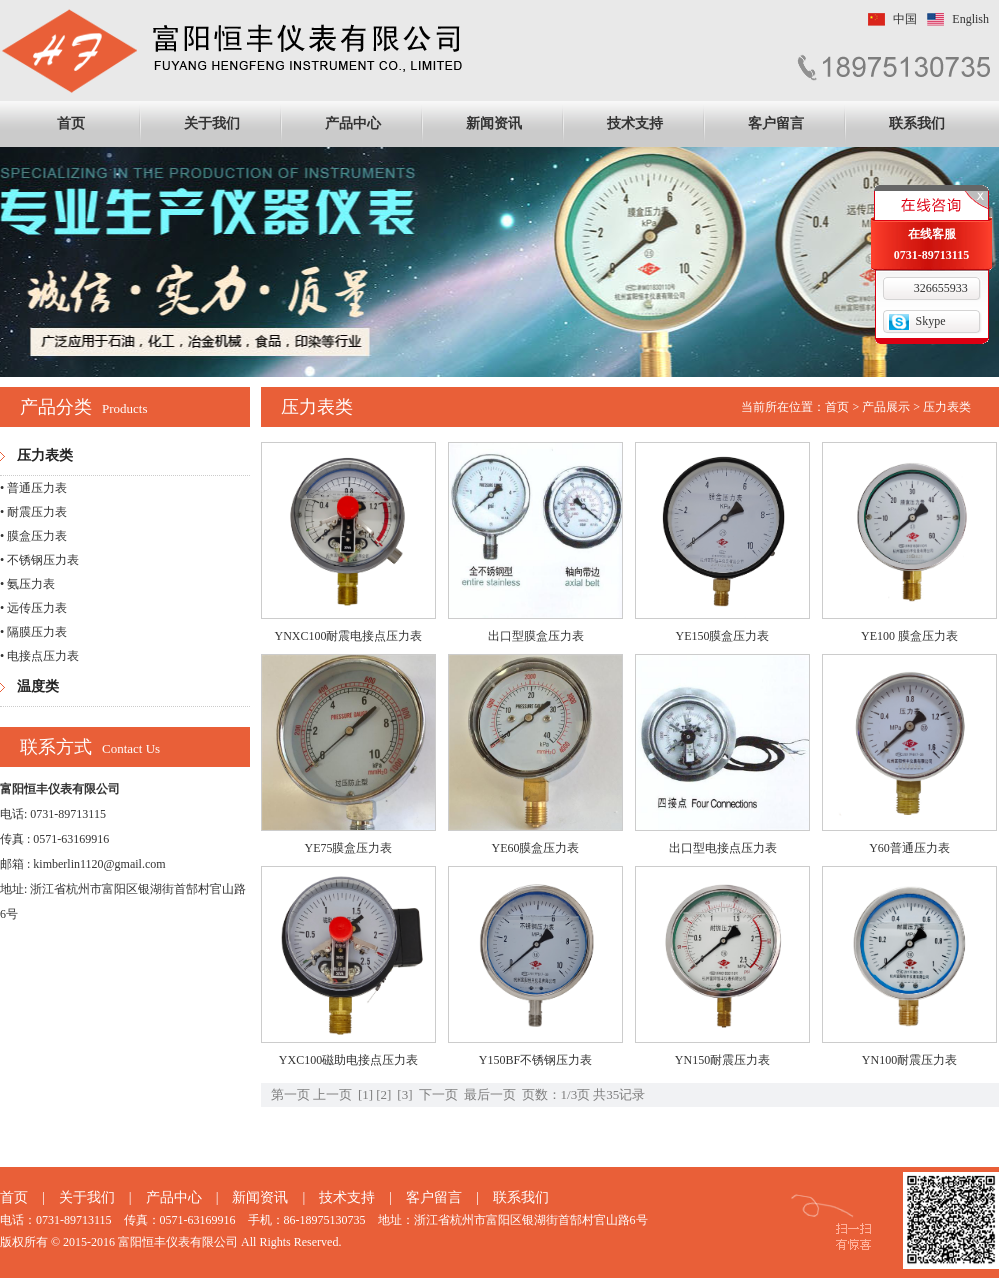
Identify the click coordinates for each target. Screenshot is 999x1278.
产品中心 (353, 123)
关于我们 (212, 123)
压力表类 (45, 455)
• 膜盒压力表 (33, 536)
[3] (404, 1094)
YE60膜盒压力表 (536, 848)
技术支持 (635, 123)
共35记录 (619, 1094)
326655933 (941, 288)
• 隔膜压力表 (33, 632)
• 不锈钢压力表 (39, 560)
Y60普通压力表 (909, 848)
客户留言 (776, 123)
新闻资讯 (494, 123)
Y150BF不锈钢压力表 (535, 1060)
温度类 (38, 686)
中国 (905, 19)
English (970, 19)
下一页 (438, 1094)
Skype (931, 321)
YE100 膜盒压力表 (909, 636)
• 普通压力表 (33, 488)
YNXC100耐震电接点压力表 (348, 636)
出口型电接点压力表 (723, 848)
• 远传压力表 (33, 608)
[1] (365, 1094)
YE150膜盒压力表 (723, 636)
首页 (71, 123)
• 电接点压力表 (39, 656)
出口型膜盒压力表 (536, 636)
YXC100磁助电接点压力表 (348, 1060)
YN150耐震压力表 (722, 1060)
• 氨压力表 (27, 584)
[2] (383, 1094)
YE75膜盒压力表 (349, 848)
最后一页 (490, 1094)
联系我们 (917, 123)
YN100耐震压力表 (909, 1060)
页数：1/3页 (556, 1094)
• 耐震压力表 (33, 512)
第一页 (290, 1094)
